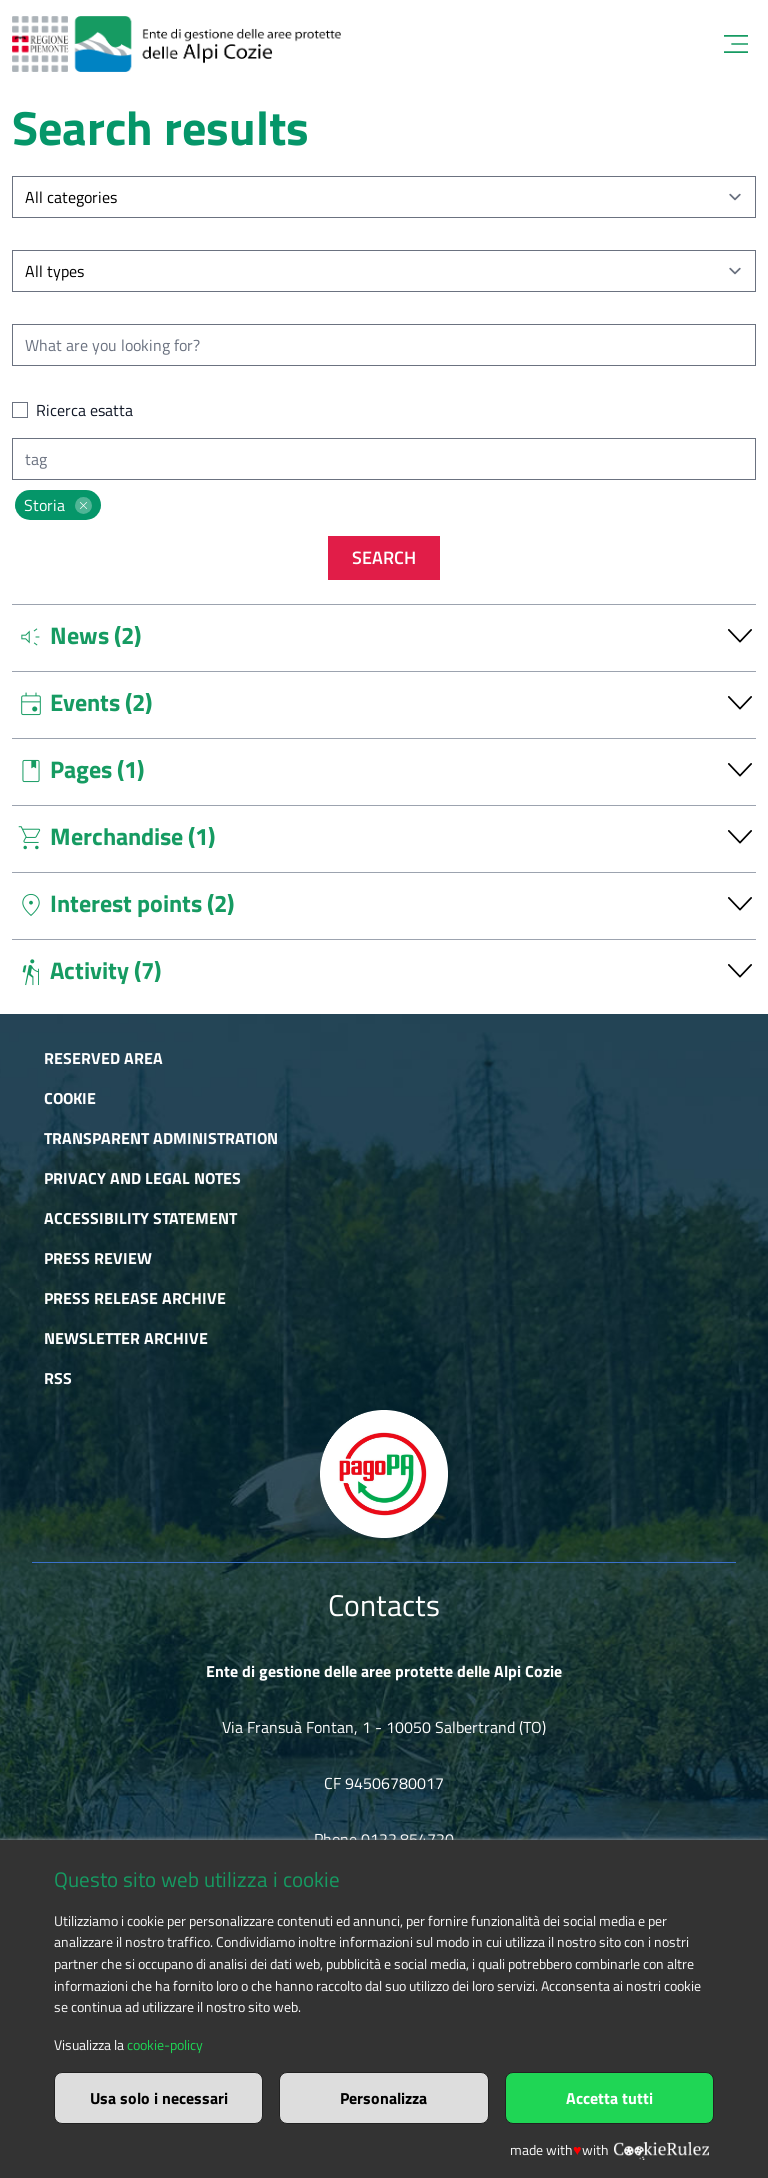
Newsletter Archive (126, 1338)
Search (384, 557)
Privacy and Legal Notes (142, 1178)
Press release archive (135, 1298)
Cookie (70, 1098)
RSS (58, 1378)
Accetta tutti (609, 2098)
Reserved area (103, 1058)
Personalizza (383, 2098)
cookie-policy (165, 2045)
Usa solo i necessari (159, 2098)
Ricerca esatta (84, 410)
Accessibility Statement (140, 1218)
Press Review (98, 1258)
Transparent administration (161, 1138)
